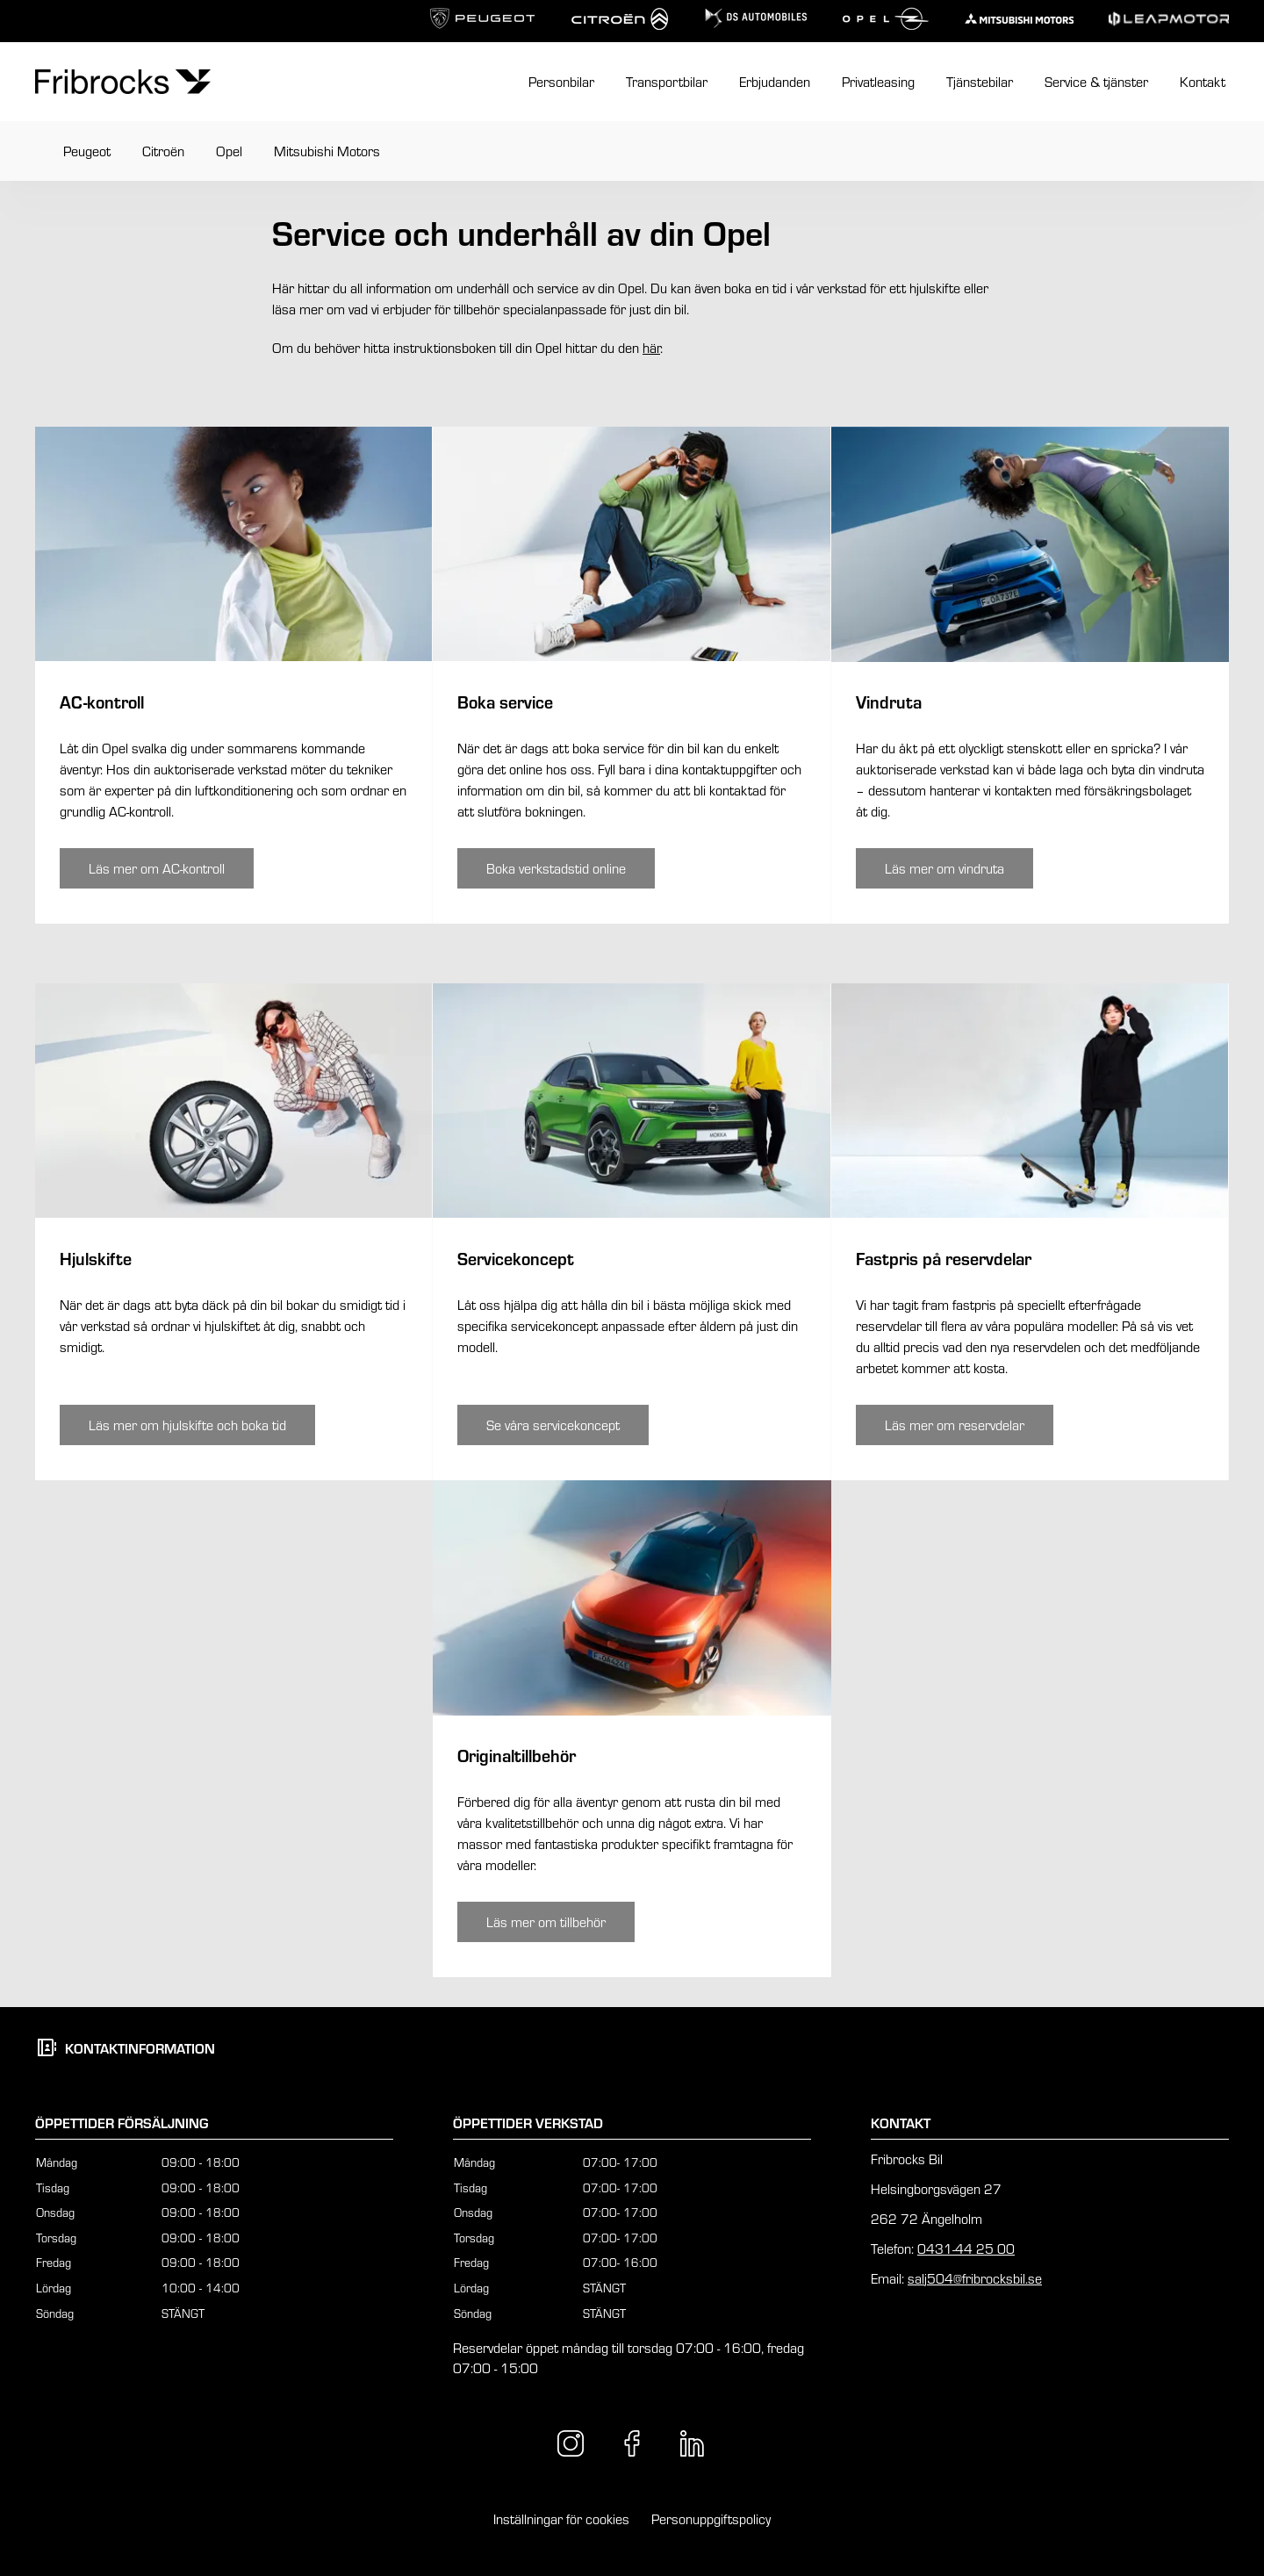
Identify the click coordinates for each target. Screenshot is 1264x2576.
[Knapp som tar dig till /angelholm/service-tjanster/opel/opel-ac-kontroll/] (157, 868)
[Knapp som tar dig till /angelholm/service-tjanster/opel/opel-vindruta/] (944, 868)
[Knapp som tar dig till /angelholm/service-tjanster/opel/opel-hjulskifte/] (187, 1425)
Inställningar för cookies (561, 2519)
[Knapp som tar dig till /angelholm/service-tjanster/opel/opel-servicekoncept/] (553, 1425)
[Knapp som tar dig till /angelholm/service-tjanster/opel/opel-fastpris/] (954, 1425)
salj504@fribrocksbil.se (975, 2278)
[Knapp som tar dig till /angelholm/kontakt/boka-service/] (556, 868)
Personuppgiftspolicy (711, 2519)
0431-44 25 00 (966, 2248)
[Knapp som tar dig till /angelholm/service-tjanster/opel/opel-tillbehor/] (546, 1922)
